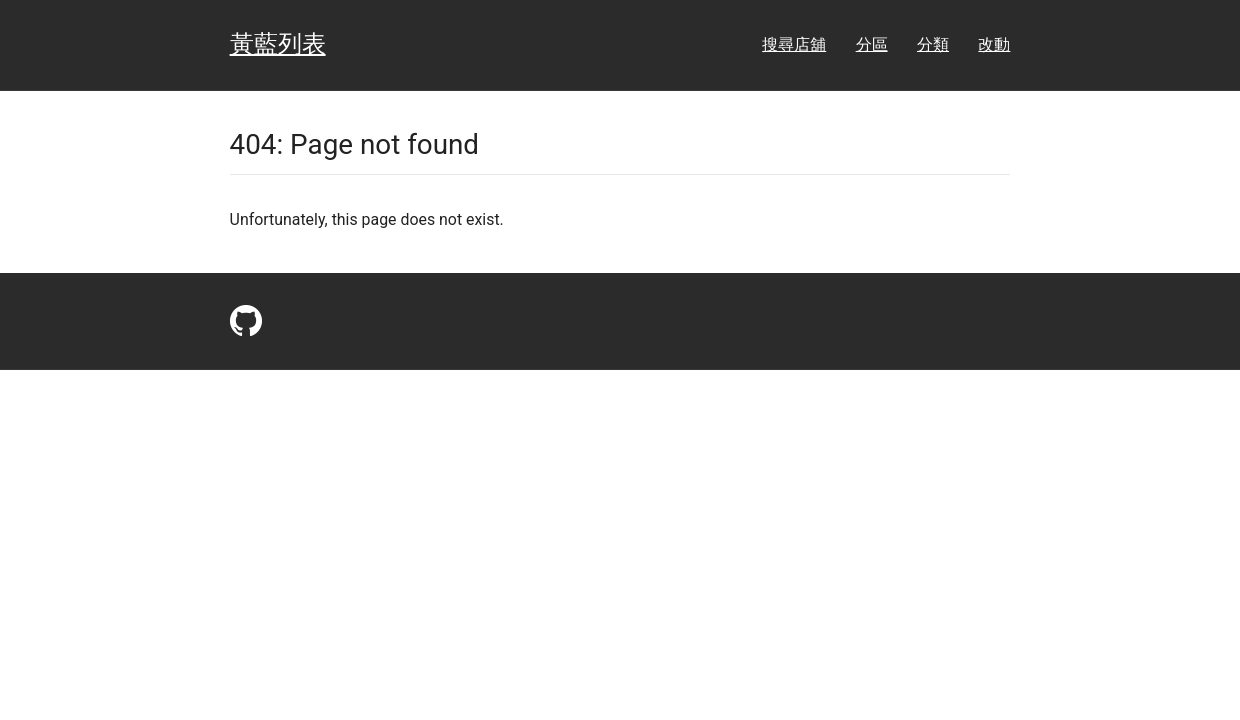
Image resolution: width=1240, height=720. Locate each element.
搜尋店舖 (794, 44)
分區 (872, 44)
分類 (933, 44)
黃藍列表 (278, 44)
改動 (994, 44)
